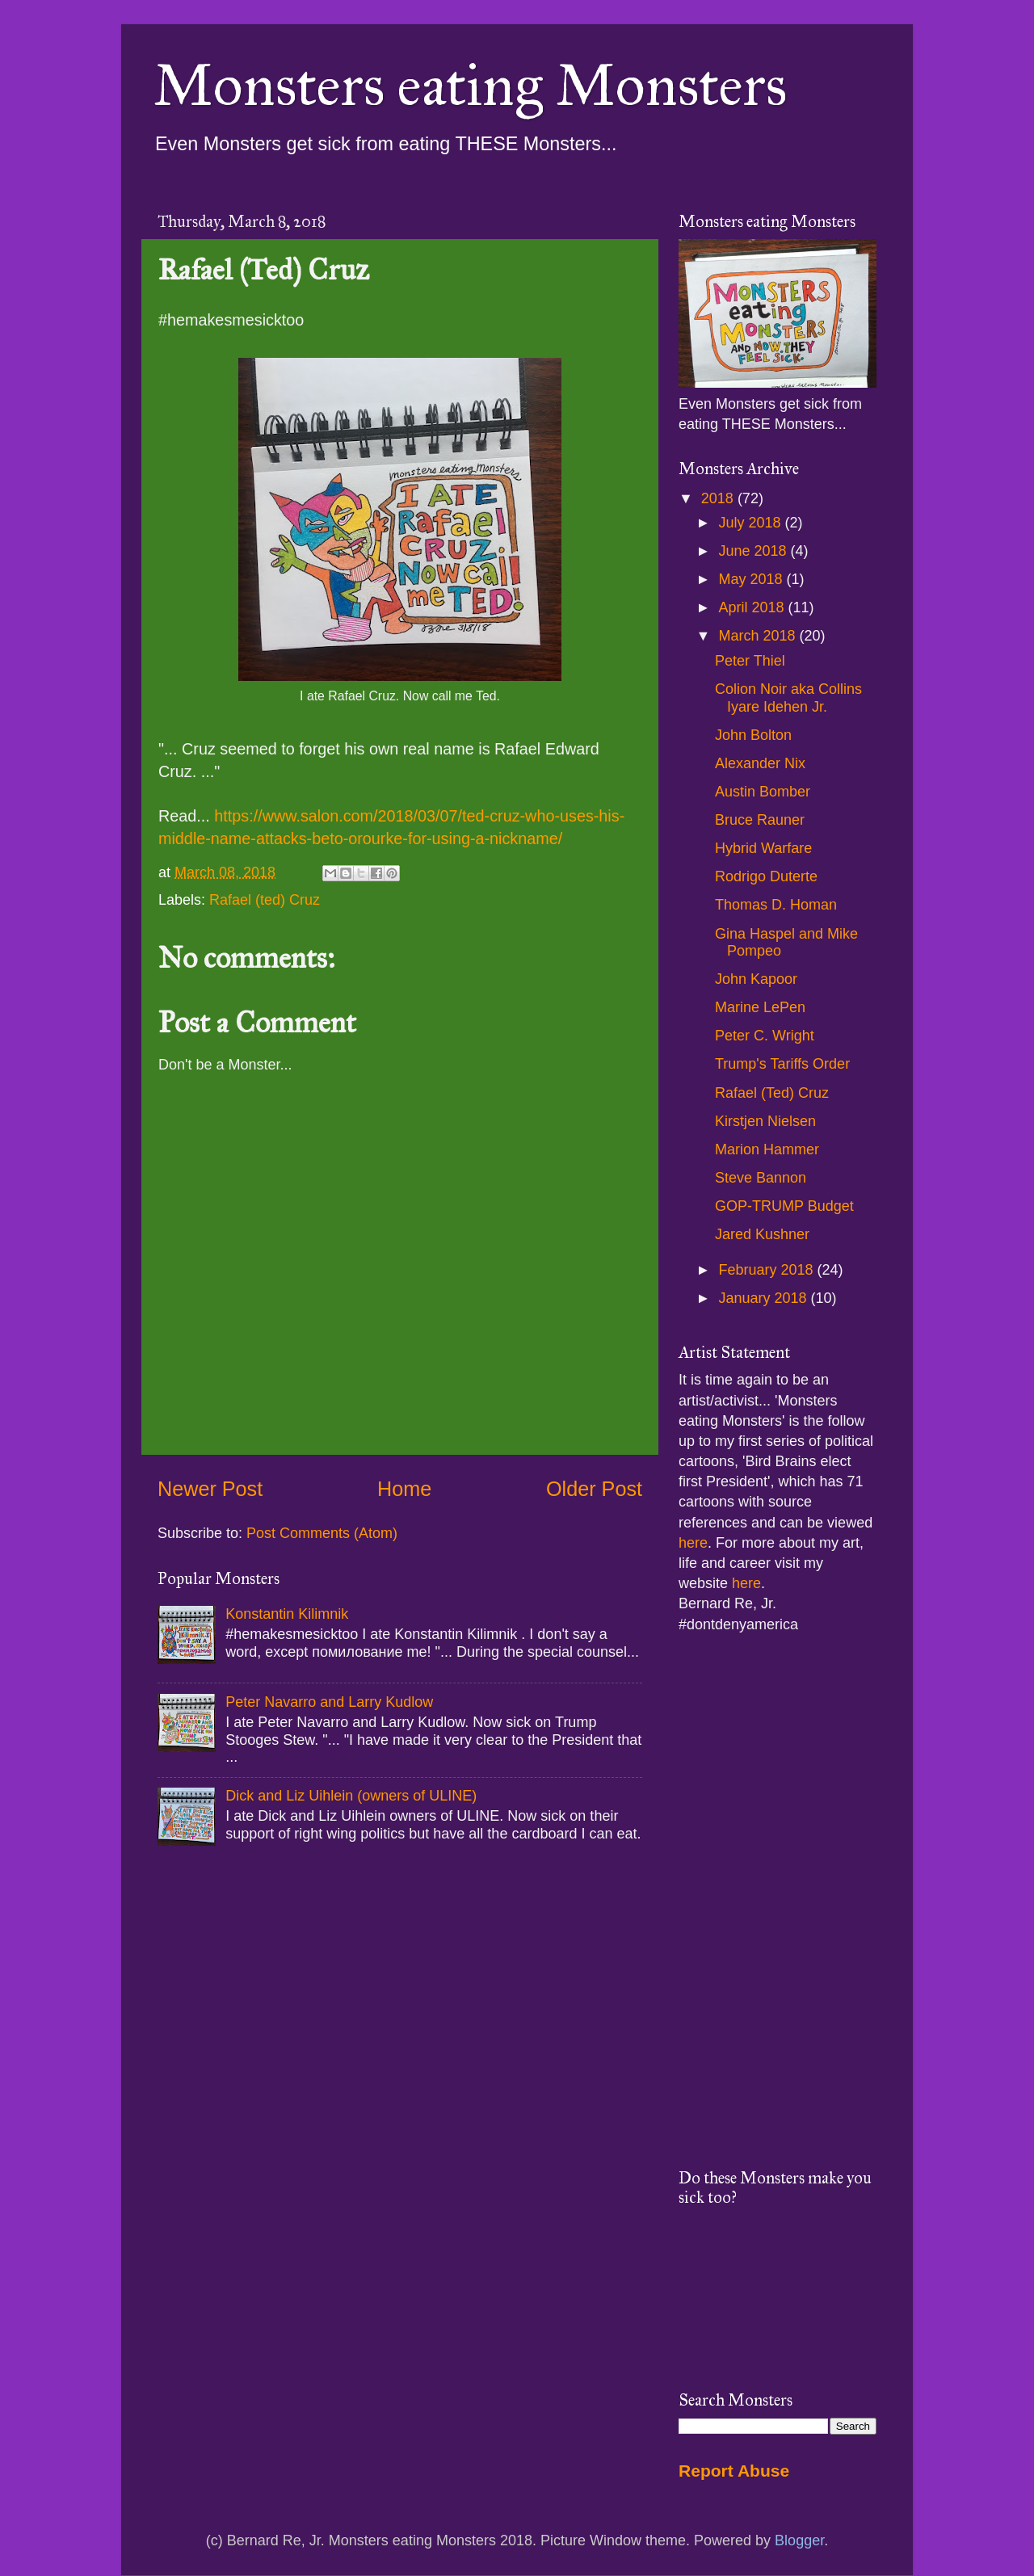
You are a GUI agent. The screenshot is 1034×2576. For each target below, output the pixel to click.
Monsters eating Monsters (470, 85)
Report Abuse (734, 2470)
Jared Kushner (762, 1234)
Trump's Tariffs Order (782, 1064)
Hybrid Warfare (763, 848)
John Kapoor (756, 979)
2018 (719, 498)
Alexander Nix (760, 763)
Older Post (594, 1488)
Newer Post (210, 1488)
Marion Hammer (767, 1149)
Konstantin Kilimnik (286, 1614)
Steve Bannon (760, 1178)
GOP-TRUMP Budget (784, 1206)
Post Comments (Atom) (321, 1533)
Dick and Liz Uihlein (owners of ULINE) (351, 1796)
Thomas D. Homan (776, 905)
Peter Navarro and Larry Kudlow (329, 1702)
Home (404, 1488)
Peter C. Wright (764, 1035)
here (693, 1543)
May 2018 (752, 579)
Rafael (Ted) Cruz (772, 1093)
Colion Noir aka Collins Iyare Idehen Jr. (788, 698)
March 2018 (758, 636)
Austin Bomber (762, 792)
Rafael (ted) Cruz (264, 900)
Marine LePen (760, 1007)
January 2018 (764, 1298)
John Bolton (753, 735)
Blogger (799, 2540)
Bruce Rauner (760, 820)
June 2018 (754, 551)
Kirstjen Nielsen (765, 1121)
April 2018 (753, 607)
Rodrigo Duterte (766, 876)
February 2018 (767, 1270)
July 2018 (751, 523)
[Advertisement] (777, 1901)
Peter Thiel (750, 661)
